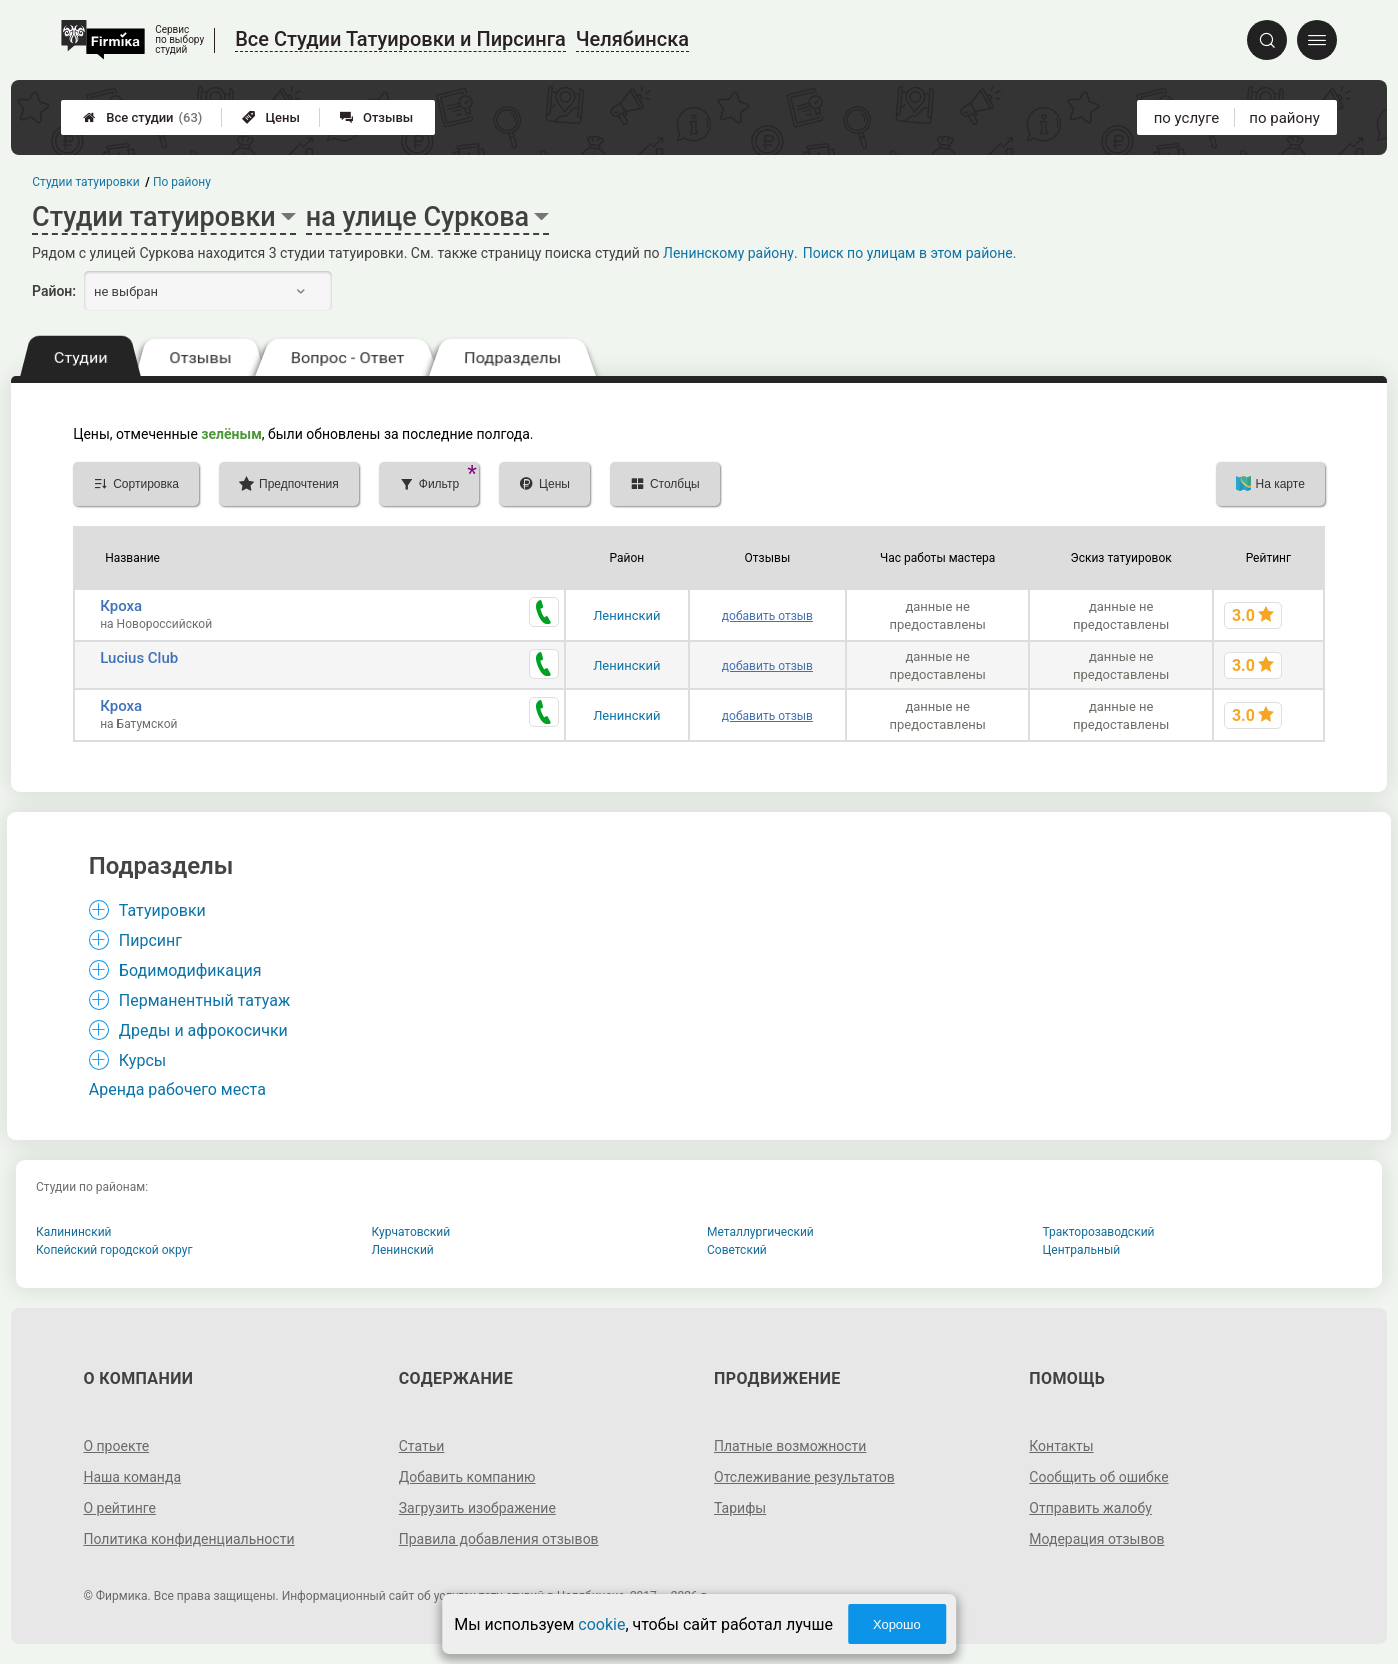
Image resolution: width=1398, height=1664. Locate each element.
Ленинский (626, 615)
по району (1284, 118)
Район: (54, 291)
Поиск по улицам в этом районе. (910, 253)
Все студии (142, 117)
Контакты (1061, 1446)
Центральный (1082, 1250)
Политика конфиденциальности (188, 1539)
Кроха (121, 606)
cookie (601, 1624)
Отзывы (376, 117)
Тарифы (740, 1508)
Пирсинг (150, 940)
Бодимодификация (190, 970)
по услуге (1187, 118)
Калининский (74, 1232)
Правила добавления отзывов (499, 1539)
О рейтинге (119, 1508)
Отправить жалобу (1090, 1508)
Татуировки (162, 910)
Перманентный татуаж (204, 1000)
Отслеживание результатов (804, 1477)
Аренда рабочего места (177, 1089)
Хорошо (897, 1624)
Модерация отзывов (1096, 1539)
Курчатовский (411, 1232)
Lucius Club (139, 658)
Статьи (422, 1446)
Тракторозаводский (1099, 1232)
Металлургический (760, 1232)
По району (182, 182)
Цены (271, 117)
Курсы (142, 1060)
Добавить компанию (467, 1477)
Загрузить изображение (477, 1508)
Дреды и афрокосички (203, 1030)
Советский (737, 1250)
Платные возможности (790, 1446)
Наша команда (132, 1477)
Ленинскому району (728, 253)
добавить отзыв (767, 616)
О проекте (116, 1446)
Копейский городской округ (114, 1250)
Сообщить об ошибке (1098, 1477)
